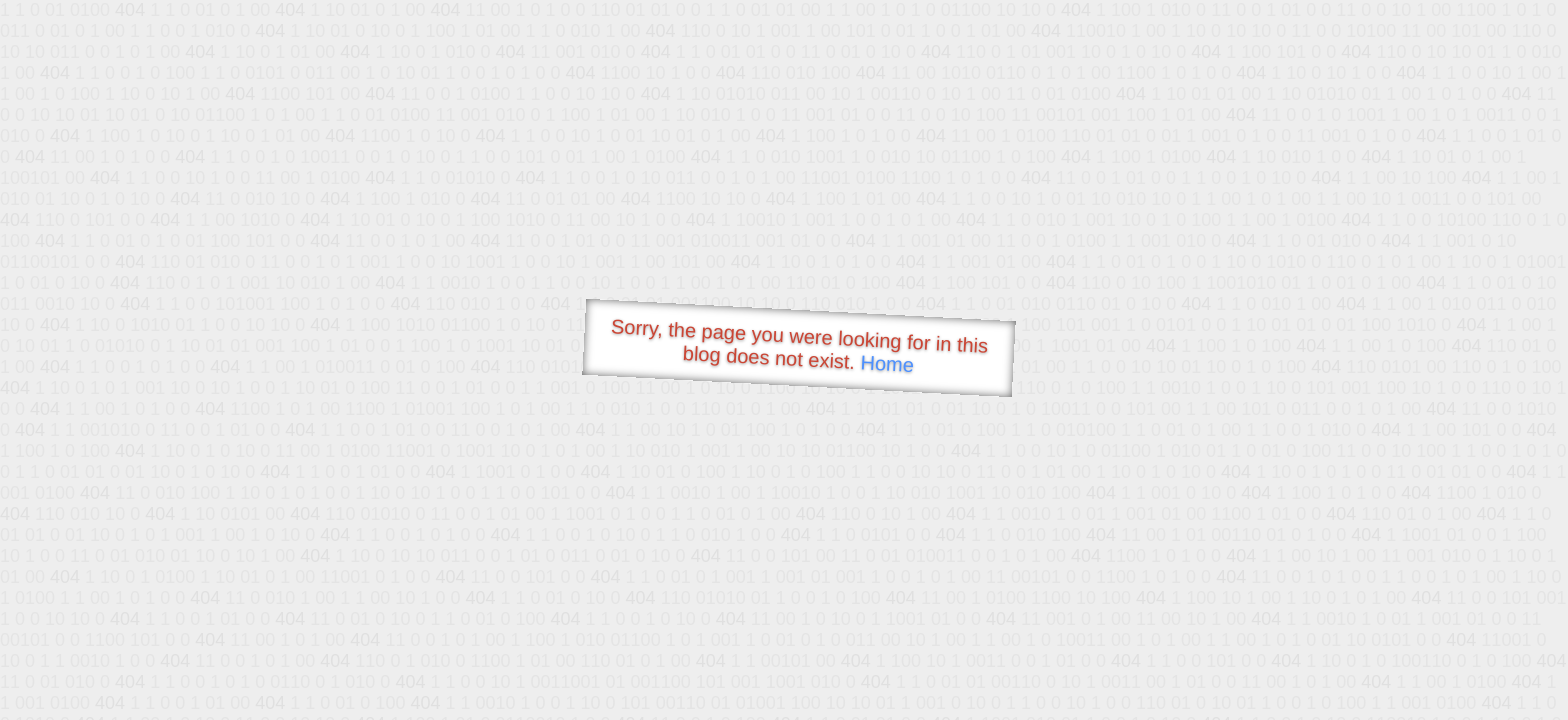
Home (887, 363)
